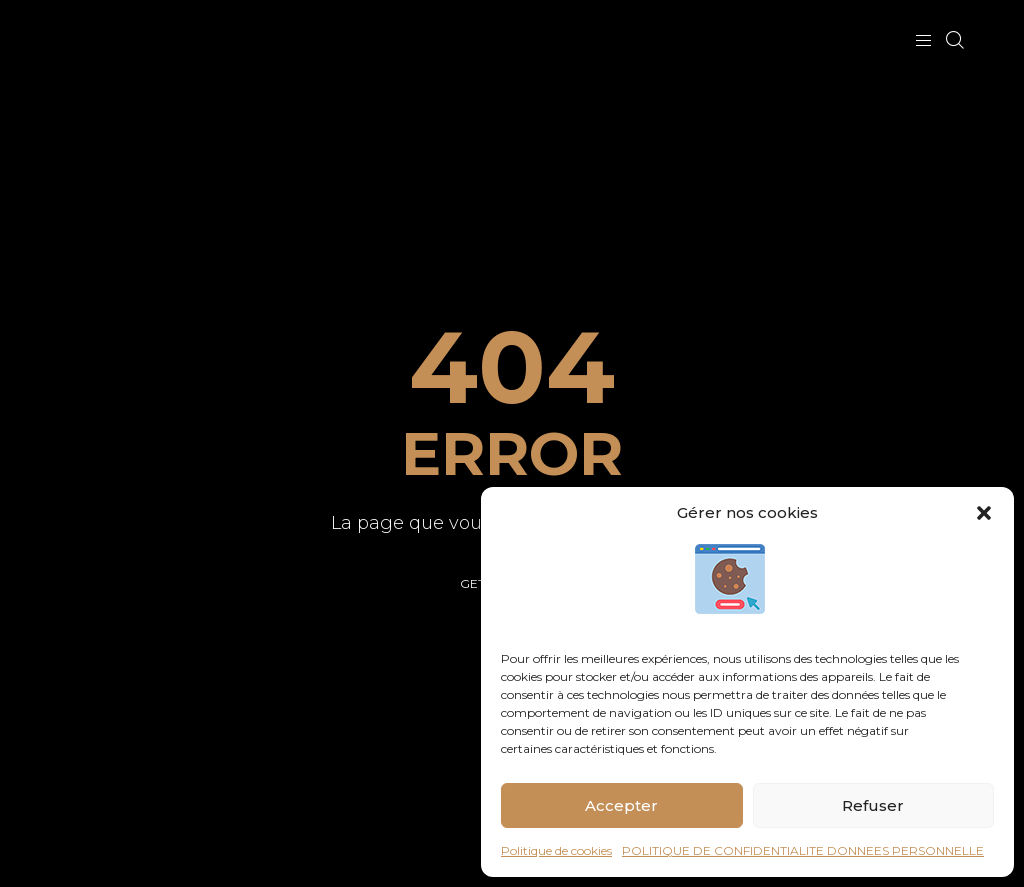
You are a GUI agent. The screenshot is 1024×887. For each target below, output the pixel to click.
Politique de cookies (556, 850)
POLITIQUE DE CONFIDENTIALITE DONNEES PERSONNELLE (803, 850)
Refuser (873, 805)
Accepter (621, 805)
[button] (984, 513)
